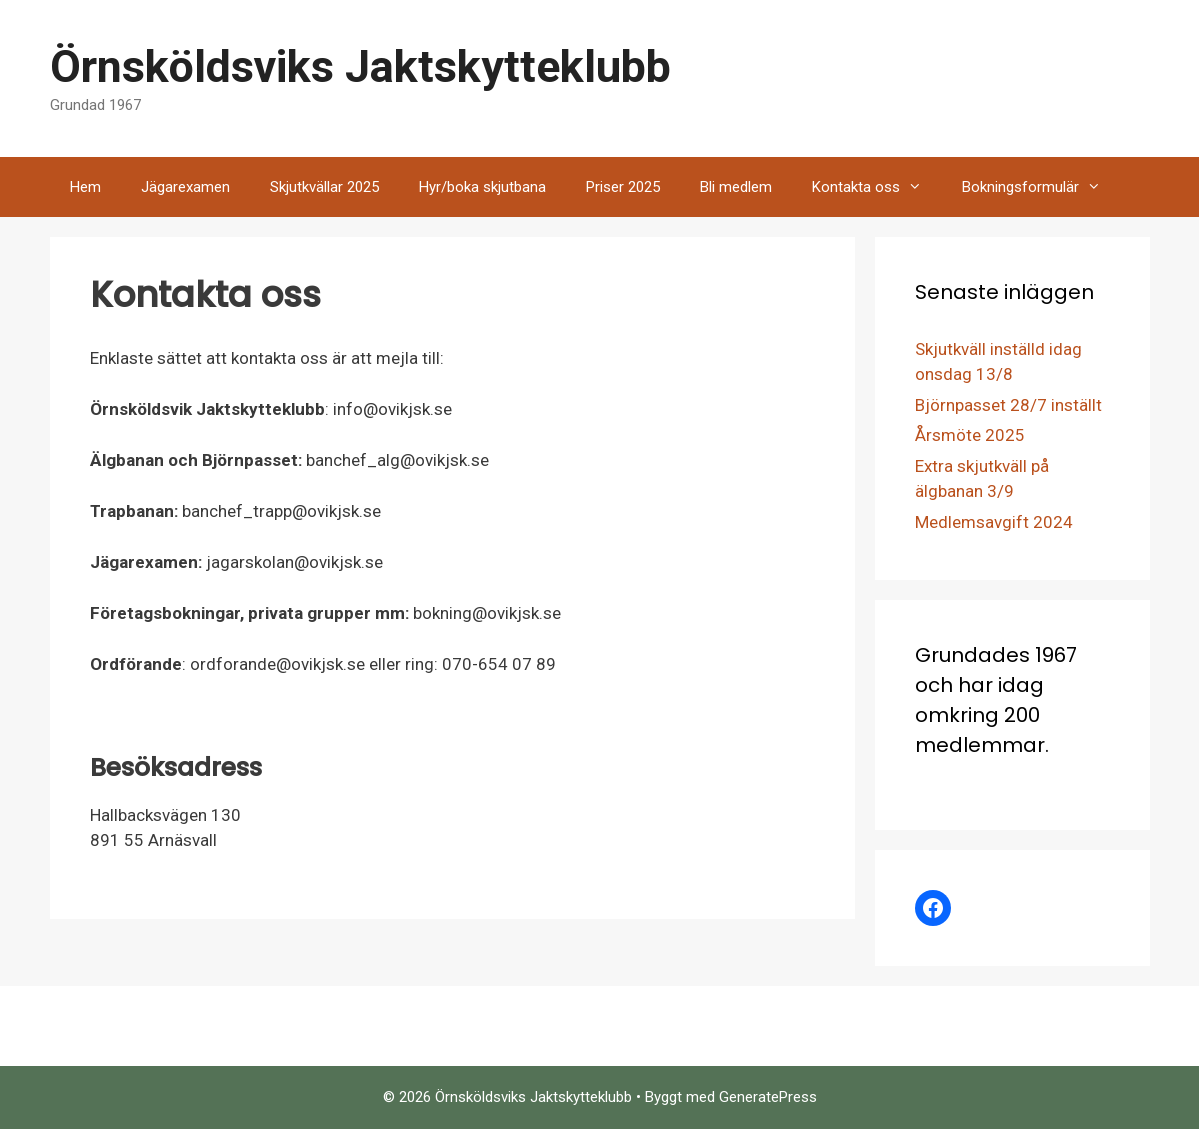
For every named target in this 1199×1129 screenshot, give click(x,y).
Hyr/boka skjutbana (482, 187)
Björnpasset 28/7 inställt (1008, 405)
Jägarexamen (185, 187)
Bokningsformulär (1041, 187)
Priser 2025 (623, 187)
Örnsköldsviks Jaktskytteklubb (360, 66)
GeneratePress (768, 1097)
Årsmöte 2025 (970, 435)
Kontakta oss (877, 187)
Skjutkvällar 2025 (324, 187)
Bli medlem (736, 187)
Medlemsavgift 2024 (994, 522)
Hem (85, 187)
